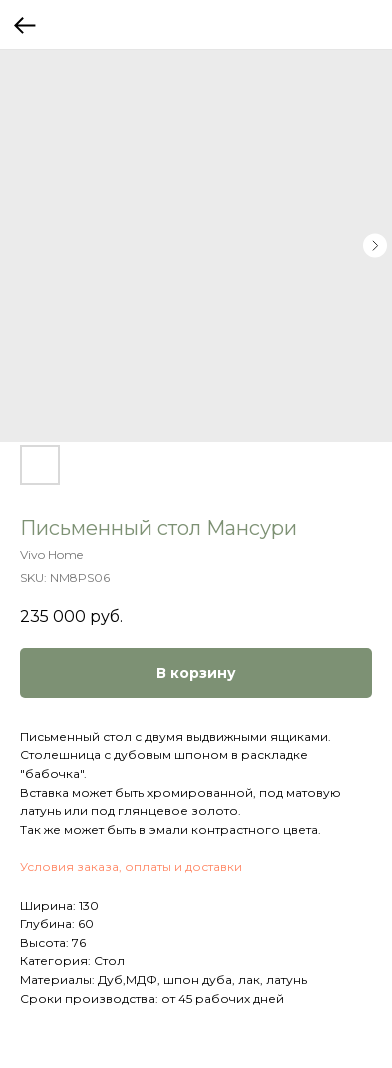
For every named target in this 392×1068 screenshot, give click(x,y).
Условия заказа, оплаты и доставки (131, 866)
